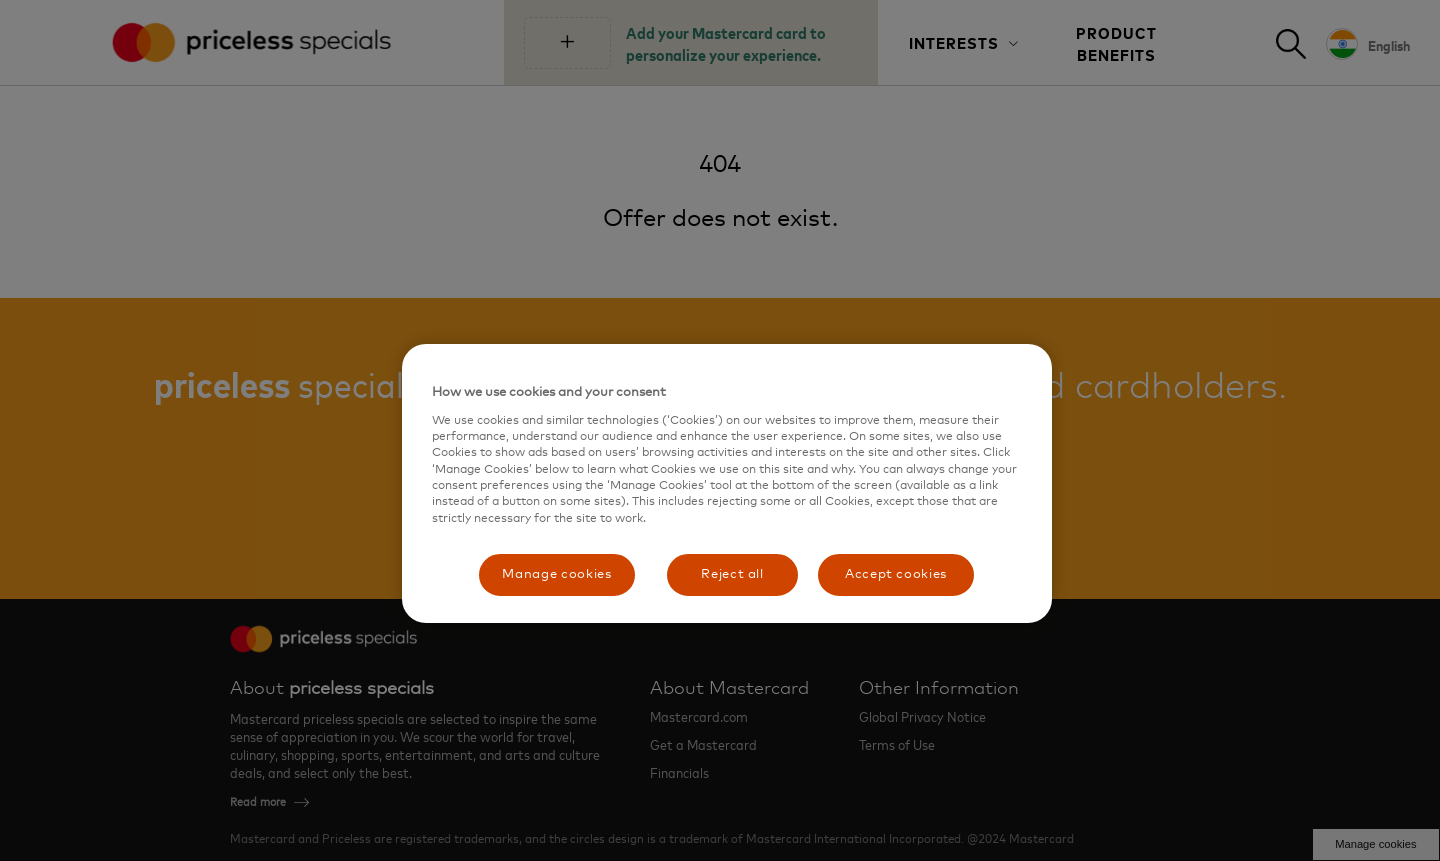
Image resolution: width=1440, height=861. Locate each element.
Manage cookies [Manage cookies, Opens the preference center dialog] (556, 574)
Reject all (732, 574)
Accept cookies (896, 574)
